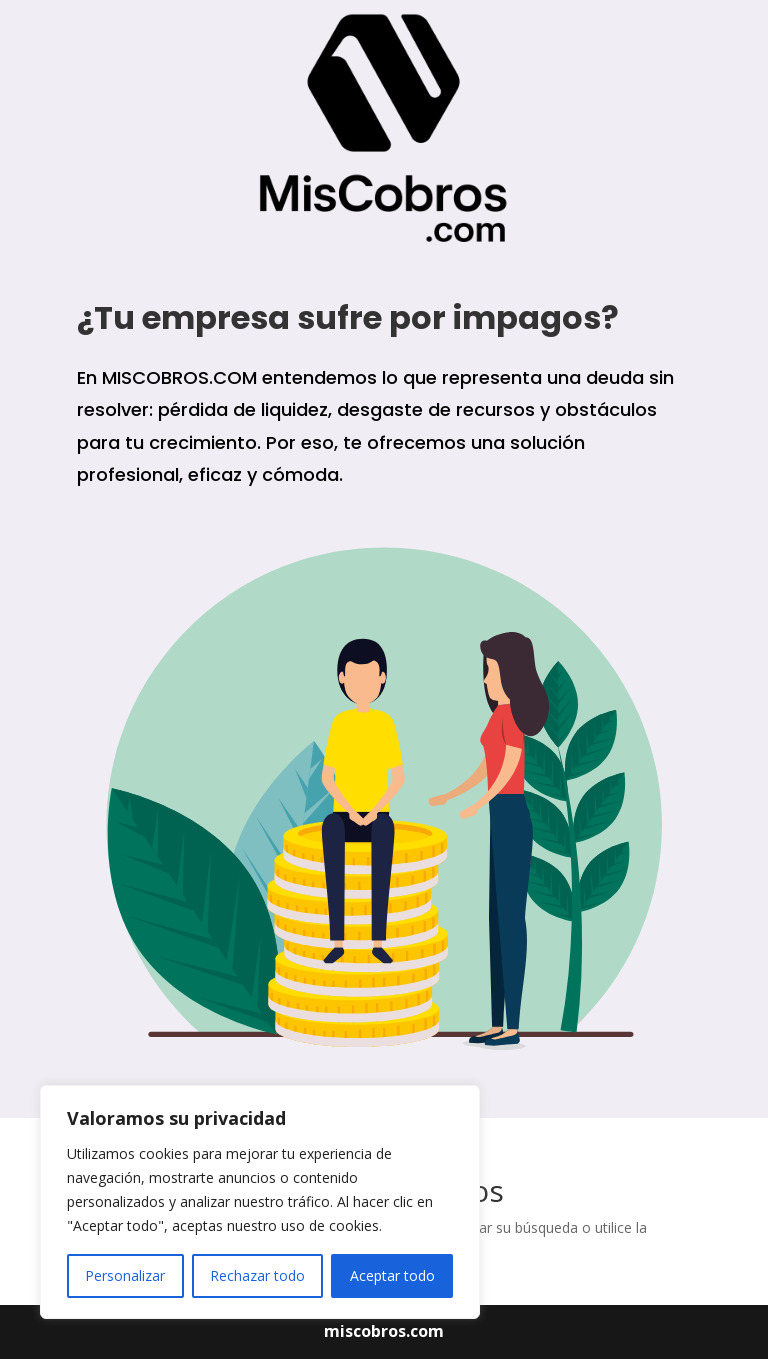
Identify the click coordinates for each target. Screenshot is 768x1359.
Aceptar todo (392, 1275)
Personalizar (125, 1275)
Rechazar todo (257, 1275)
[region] (260, 1202)
